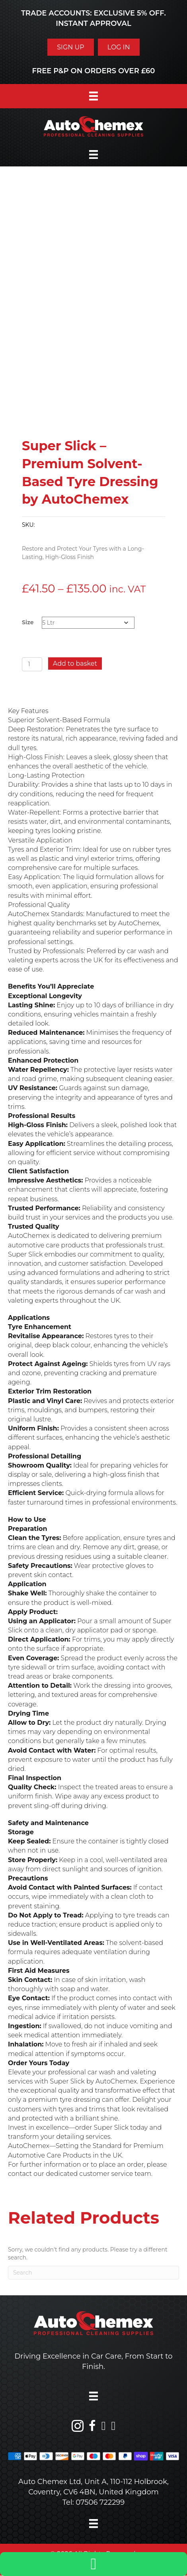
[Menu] (93, 96)
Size (28, 622)
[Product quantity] (32, 664)
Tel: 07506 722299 (93, 2502)
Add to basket (75, 663)
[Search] (93, 2272)
